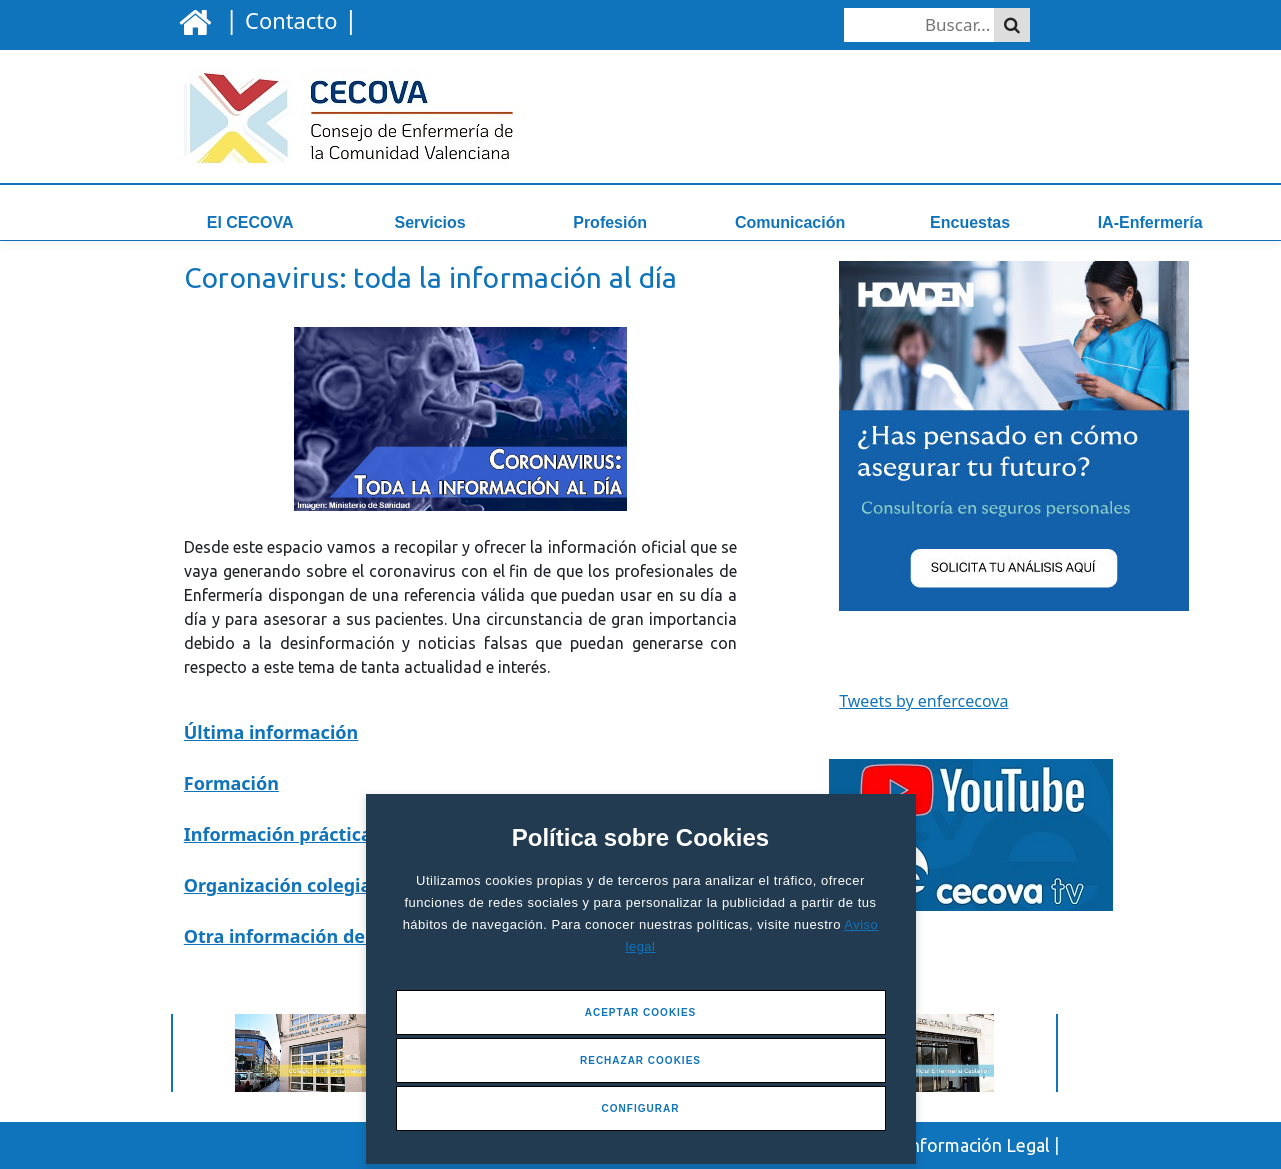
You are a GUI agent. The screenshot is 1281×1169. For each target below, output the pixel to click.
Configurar (641, 1108)
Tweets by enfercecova (923, 701)
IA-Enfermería (1150, 222)
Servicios (430, 222)
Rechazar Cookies (640, 1060)
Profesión (610, 222)
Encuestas (970, 222)
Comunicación (790, 222)
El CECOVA (250, 222)
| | (287, 19)
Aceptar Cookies (641, 1012)
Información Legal (977, 1145)
